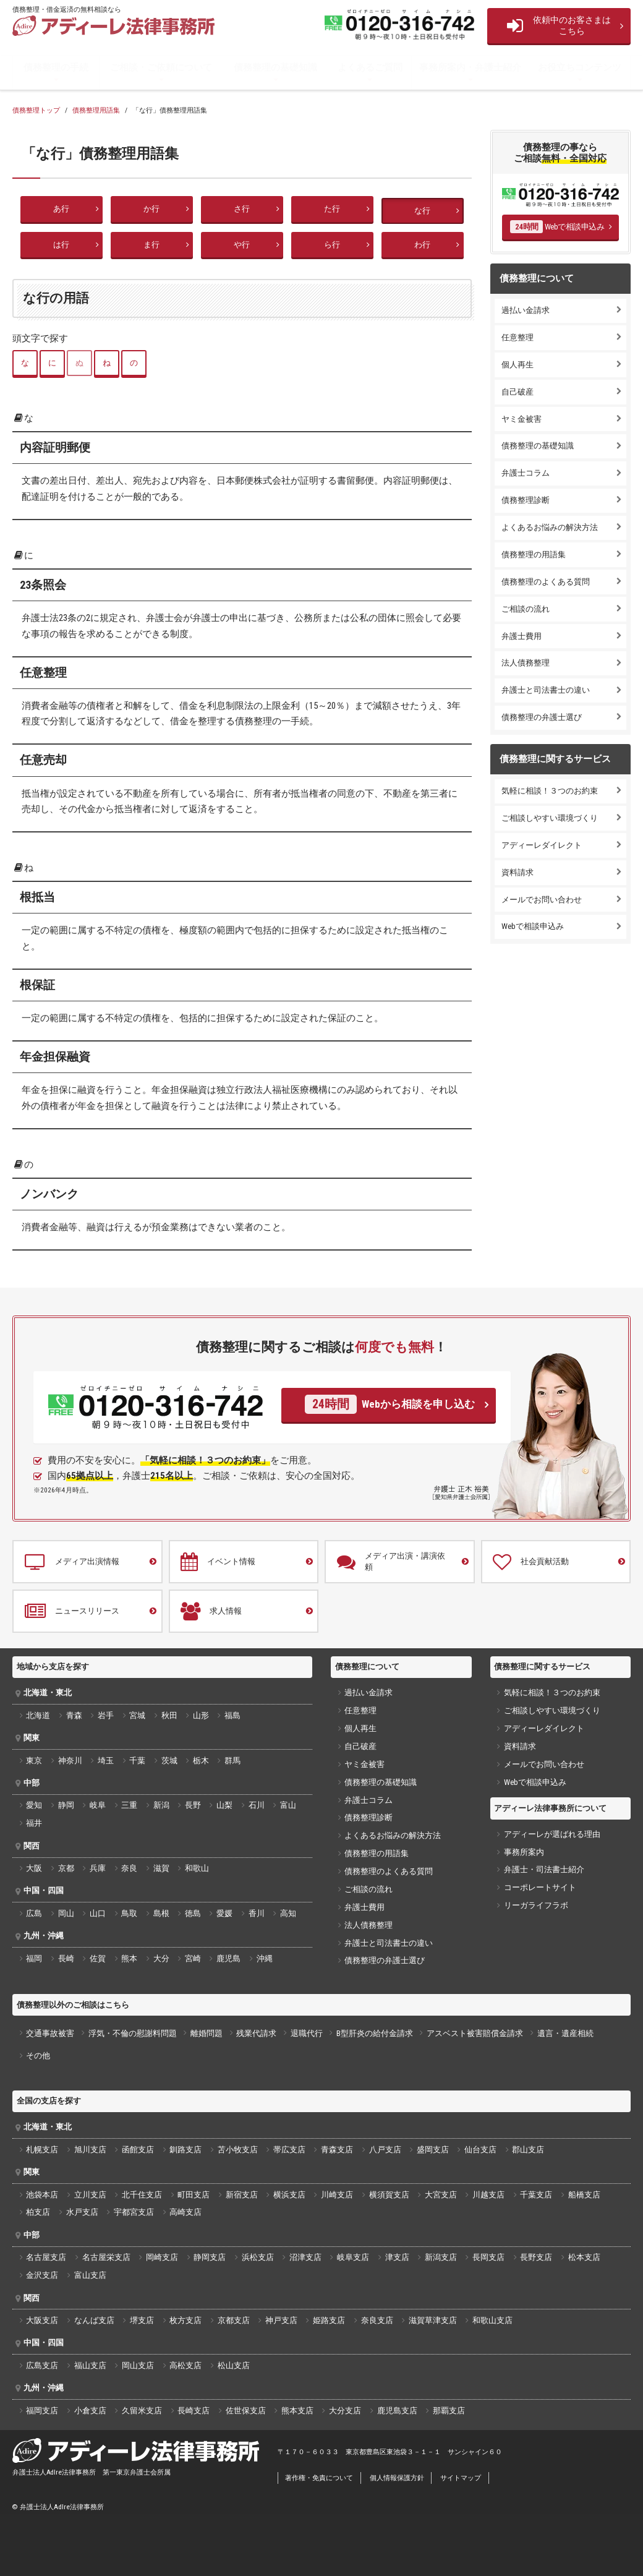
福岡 (34, 1958)
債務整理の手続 (55, 67)
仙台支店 (480, 2149)
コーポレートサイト (540, 1887)
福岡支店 (42, 2410)
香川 (257, 1913)
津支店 (397, 2257)
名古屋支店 (46, 2257)
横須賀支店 (389, 2194)
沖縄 (265, 1958)
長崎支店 (193, 2410)
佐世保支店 (246, 2410)
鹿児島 (228, 1958)
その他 (38, 2055)
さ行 (242, 208)
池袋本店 (42, 2194)
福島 (232, 1715)
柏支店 (38, 2212)
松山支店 (234, 2365)
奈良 (129, 1868)
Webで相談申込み (557, 226)
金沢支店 (42, 2275)
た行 (332, 208)
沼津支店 (305, 2257)
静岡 (66, 1805)
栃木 (201, 1760)
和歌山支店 (492, 2320)
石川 (257, 1805)
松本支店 (584, 2257)
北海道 (38, 1715)
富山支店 (90, 2275)
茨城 (169, 1760)
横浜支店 (289, 2194)
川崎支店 (337, 2194)
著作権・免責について (319, 2478)
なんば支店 (94, 2320)
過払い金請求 (525, 310)
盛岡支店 (433, 2149)
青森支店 (337, 2149)
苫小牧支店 (238, 2149)
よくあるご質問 (370, 67)
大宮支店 (441, 2194)
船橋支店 (584, 2194)
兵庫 (98, 1868)
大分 (161, 1958)
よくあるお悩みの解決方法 (549, 527)
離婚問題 (206, 2033)
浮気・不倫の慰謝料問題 (132, 2033)
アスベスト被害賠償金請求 (475, 2033)
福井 (34, 1823)
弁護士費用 (521, 636)
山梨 (224, 1805)
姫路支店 (329, 2320)
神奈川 (70, 1760)
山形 (201, 1715)
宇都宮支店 (134, 2212)
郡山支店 (528, 2149)
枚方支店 (185, 2320)
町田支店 (193, 2194)
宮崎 (193, 1958)
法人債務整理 (525, 662)
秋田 (169, 1715)
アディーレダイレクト (541, 845)
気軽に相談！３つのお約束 (549, 790)
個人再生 (517, 364)
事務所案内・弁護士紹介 (470, 67)
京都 (66, 1868)
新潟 (161, 1805)
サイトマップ (460, 2478)
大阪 (34, 1868)
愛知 (34, 1805)
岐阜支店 (353, 2257)
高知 (288, 1913)
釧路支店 (185, 2149)
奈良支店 (377, 2320)
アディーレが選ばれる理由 (552, 1834)
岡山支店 (138, 2365)
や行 (242, 244)
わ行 (422, 244)
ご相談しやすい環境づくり (549, 818)
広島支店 (42, 2365)
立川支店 (90, 2194)
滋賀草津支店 (433, 2320)
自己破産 (517, 391)
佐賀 (98, 1958)
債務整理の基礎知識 (275, 67)
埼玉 (106, 1760)
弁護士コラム (525, 472)
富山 (288, 1805)
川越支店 (488, 2194)
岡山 (66, 1913)
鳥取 (129, 1913)
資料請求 (517, 872)
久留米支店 (142, 2410)
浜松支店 (258, 2257)
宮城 (137, 1715)
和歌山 (197, 1868)
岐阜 (98, 1805)
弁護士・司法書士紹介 (544, 1869)
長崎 (66, 1958)
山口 (98, 1913)
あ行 (61, 208)
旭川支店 (90, 2149)
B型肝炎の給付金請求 (374, 2033)
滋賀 (161, 1868)
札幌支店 (42, 2149)
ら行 (332, 244)
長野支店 (536, 2257)
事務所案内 (524, 1852)
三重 (129, 1805)
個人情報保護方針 (397, 2478)
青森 (74, 1715)
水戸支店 (82, 2212)
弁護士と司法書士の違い (545, 690)
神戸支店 (281, 2320)
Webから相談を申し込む (389, 1404)
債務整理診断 (525, 500)
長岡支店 (488, 2257)
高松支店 (185, 2365)
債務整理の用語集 (533, 554)
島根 (161, 1913)
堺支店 (142, 2320)
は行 (61, 244)
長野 (193, 1805)
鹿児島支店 (397, 2410)
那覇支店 (449, 2410)
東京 (34, 1760)
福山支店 (90, 2365)
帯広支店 (289, 2149)
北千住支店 (142, 2194)
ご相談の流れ (525, 609)
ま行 (151, 244)
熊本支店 (297, 2410)
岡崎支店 (162, 2257)
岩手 (106, 1715)
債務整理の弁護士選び (541, 717)
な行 (422, 210)
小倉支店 (90, 2410)
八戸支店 (385, 2149)
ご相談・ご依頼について (161, 67)
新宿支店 (242, 2194)
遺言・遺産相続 (565, 2033)
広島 (34, 1913)
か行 (151, 208)
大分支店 (345, 2410)
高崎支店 (185, 2212)
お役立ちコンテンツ (579, 67)
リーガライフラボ (536, 1905)
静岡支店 (210, 2257)
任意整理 (517, 337)
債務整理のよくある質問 (545, 581)
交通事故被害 (50, 2033)
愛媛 (224, 1913)
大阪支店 (42, 2320)
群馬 (232, 1760)
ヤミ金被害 (521, 419)
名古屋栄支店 (106, 2257)
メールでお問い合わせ (541, 899)
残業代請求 (256, 2033)
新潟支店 (441, 2257)
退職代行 (307, 2033)
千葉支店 (536, 2194)
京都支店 (234, 2320)
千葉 (137, 1760)
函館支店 (138, 2149)
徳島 (193, 1913)
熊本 (129, 1958)
